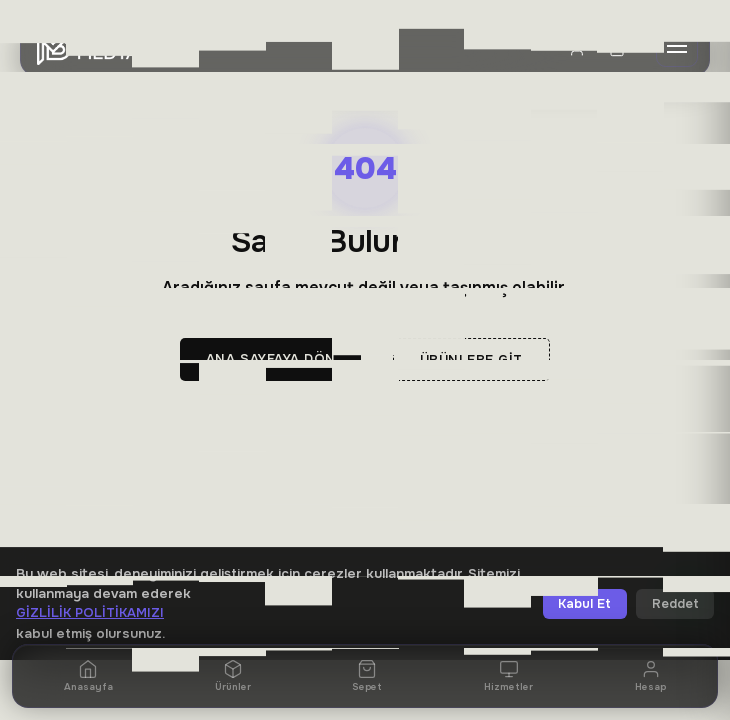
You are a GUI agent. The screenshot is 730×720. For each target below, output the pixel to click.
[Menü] (677, 49)
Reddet (675, 604)
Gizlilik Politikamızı (90, 613)
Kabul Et (584, 604)
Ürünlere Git (471, 360)
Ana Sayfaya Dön (271, 359)
